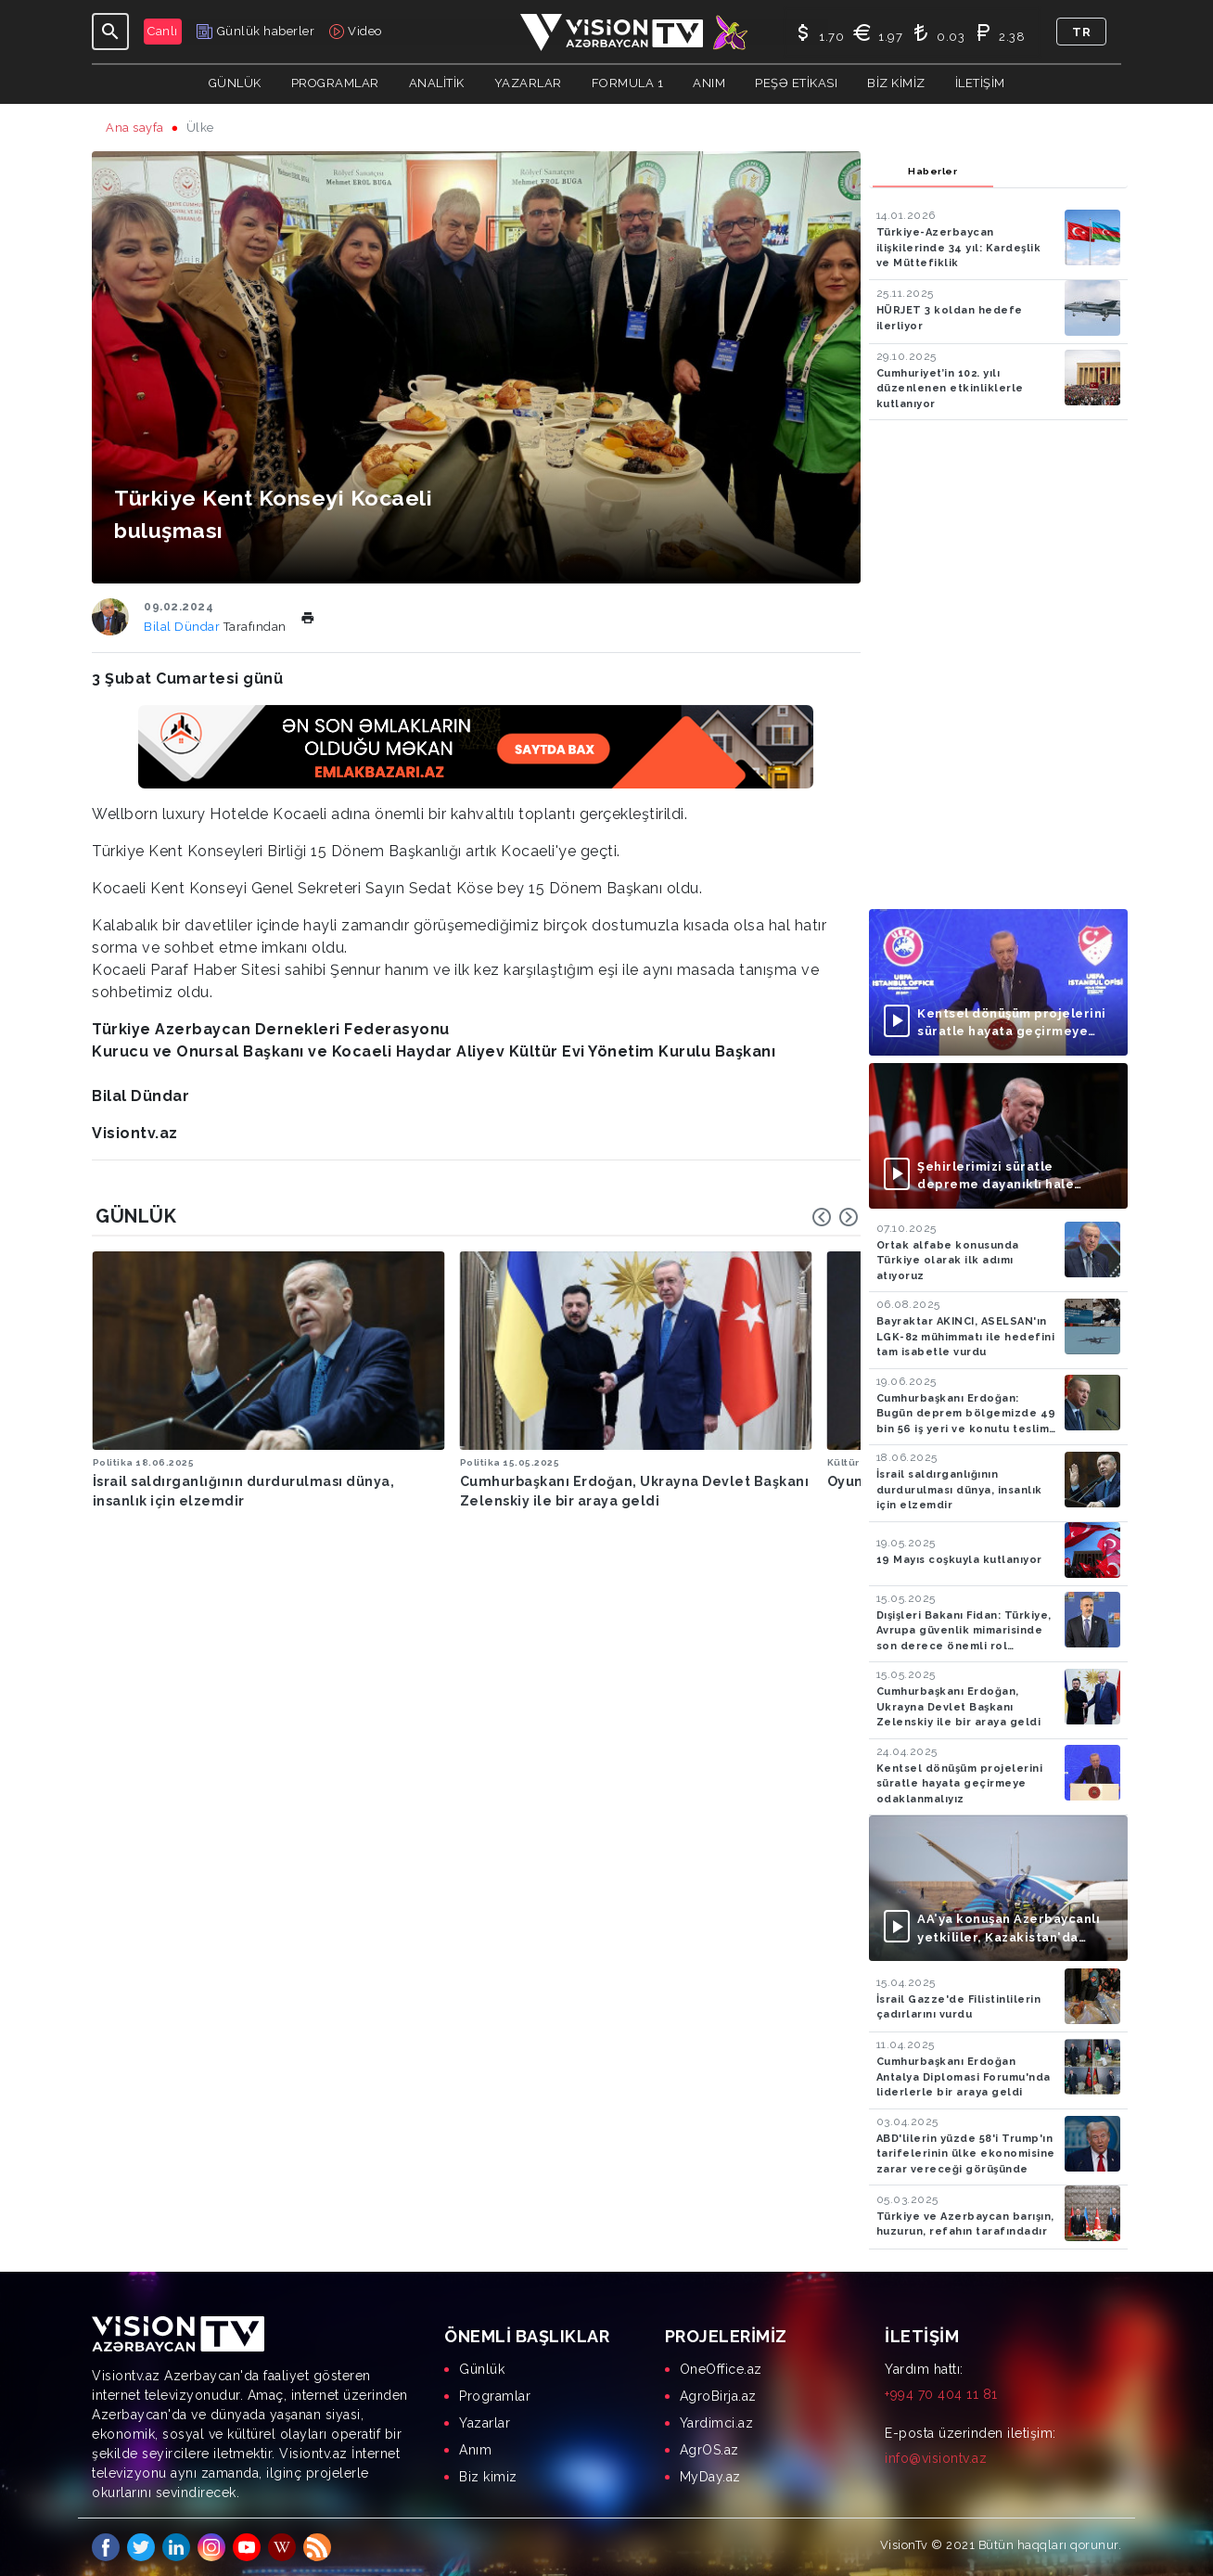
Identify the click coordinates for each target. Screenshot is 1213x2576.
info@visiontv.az (936, 2458)
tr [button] (1081, 32)
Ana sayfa (135, 128)
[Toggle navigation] (110, 31)
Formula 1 (628, 83)
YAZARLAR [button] (528, 83)
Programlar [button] (335, 83)
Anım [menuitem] (475, 2449)
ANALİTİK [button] (437, 83)
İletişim (980, 83)
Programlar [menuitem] (494, 2396)
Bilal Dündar (183, 627)
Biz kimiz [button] (896, 83)
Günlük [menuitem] (481, 2369)
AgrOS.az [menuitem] (709, 2449)
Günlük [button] (235, 83)
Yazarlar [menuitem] (484, 2423)
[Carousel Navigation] (836, 1217)
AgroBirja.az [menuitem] (718, 2396)
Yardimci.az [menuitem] (717, 2423)
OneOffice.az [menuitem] (721, 2369)
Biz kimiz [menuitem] (488, 2476)
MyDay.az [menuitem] (710, 2476)
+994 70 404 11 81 (941, 2394)
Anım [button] (709, 83)
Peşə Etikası (796, 83)
